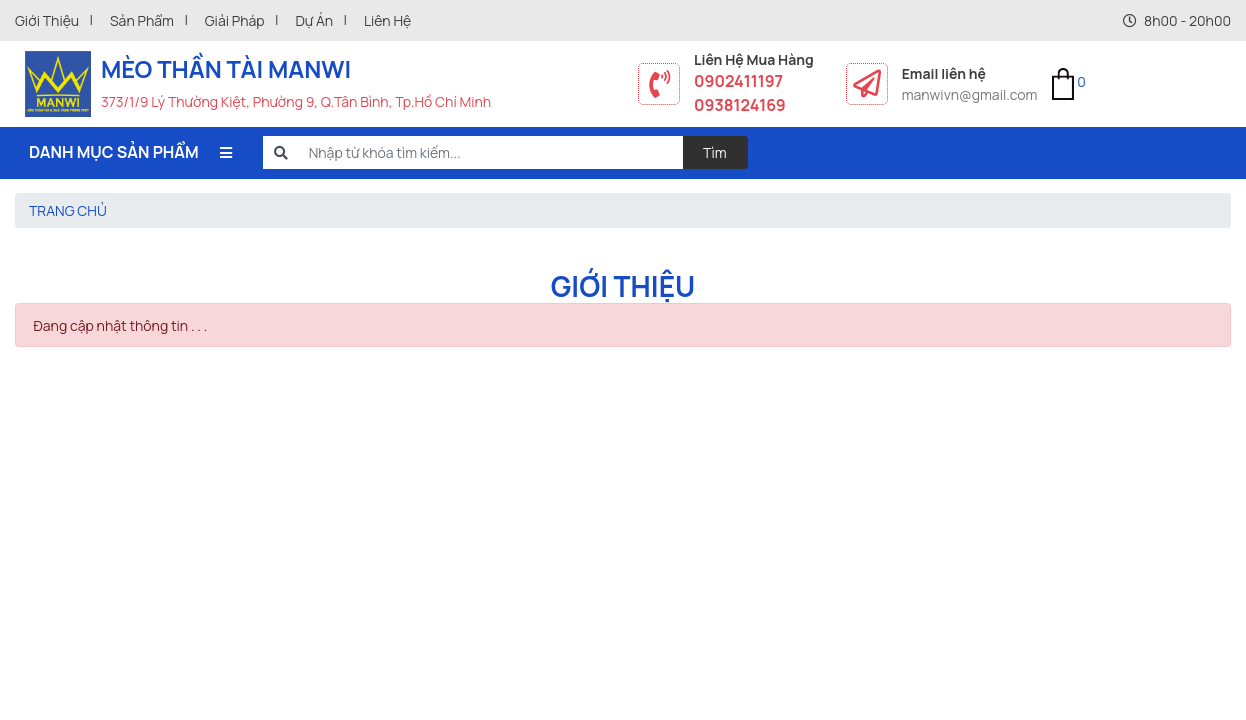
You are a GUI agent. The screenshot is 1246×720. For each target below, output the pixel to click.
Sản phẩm (142, 20)
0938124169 (740, 105)
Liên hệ (387, 20)
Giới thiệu (47, 20)
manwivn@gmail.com (970, 94)
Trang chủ (68, 210)
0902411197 (738, 81)
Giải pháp (235, 20)
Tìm (715, 152)
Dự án (314, 20)
